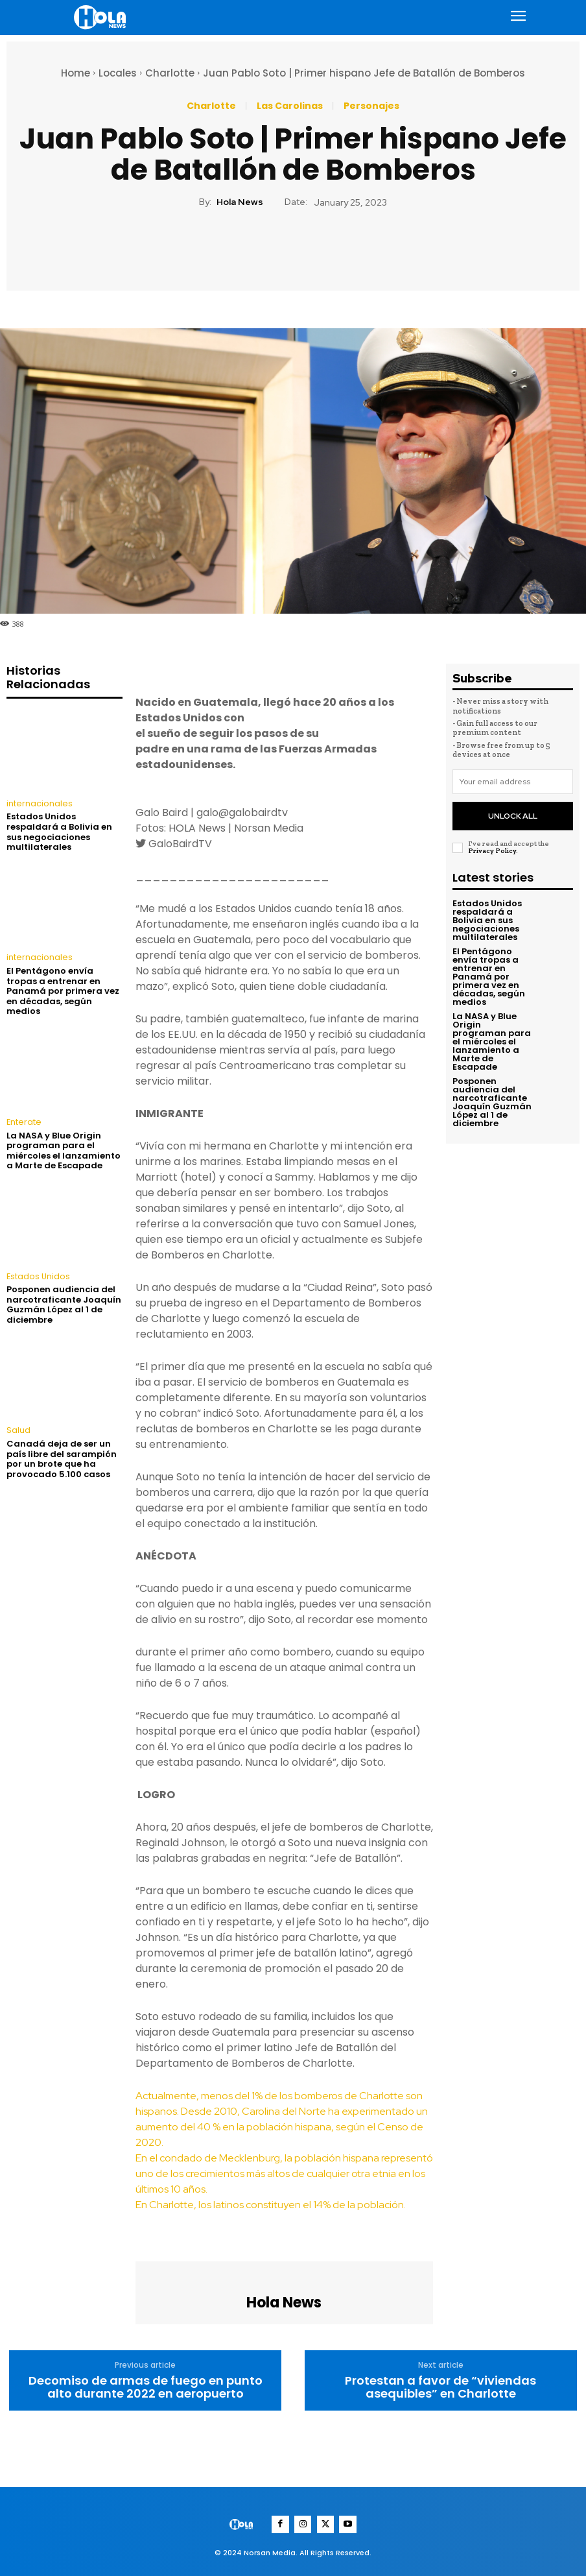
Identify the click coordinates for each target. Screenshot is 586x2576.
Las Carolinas (290, 105)
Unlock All (512, 812)
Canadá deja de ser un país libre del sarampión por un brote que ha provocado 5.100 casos (61, 1457)
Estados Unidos (37, 1275)
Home (75, 73)
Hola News (240, 202)
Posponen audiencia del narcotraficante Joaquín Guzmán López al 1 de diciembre (63, 1303)
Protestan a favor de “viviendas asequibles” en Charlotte (440, 2387)
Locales (118, 73)
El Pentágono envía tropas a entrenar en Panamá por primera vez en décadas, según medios (62, 990)
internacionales (37, 804)
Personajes (371, 105)
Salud (18, 1429)
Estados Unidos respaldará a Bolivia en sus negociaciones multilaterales (59, 831)
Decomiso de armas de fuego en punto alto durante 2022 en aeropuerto (146, 2387)
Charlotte (169, 73)
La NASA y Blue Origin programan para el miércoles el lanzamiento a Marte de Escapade (63, 1149)
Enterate (22, 1121)
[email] (512, 781)
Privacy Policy (492, 846)
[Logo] (102, 17)
